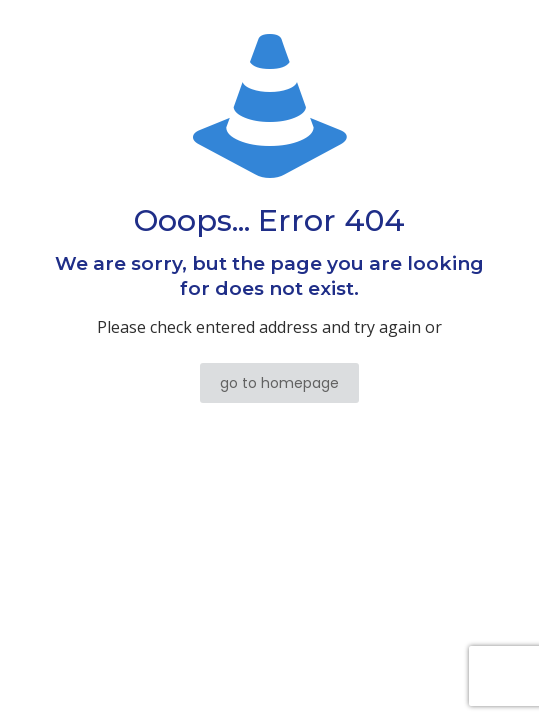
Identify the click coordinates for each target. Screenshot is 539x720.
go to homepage (279, 383)
